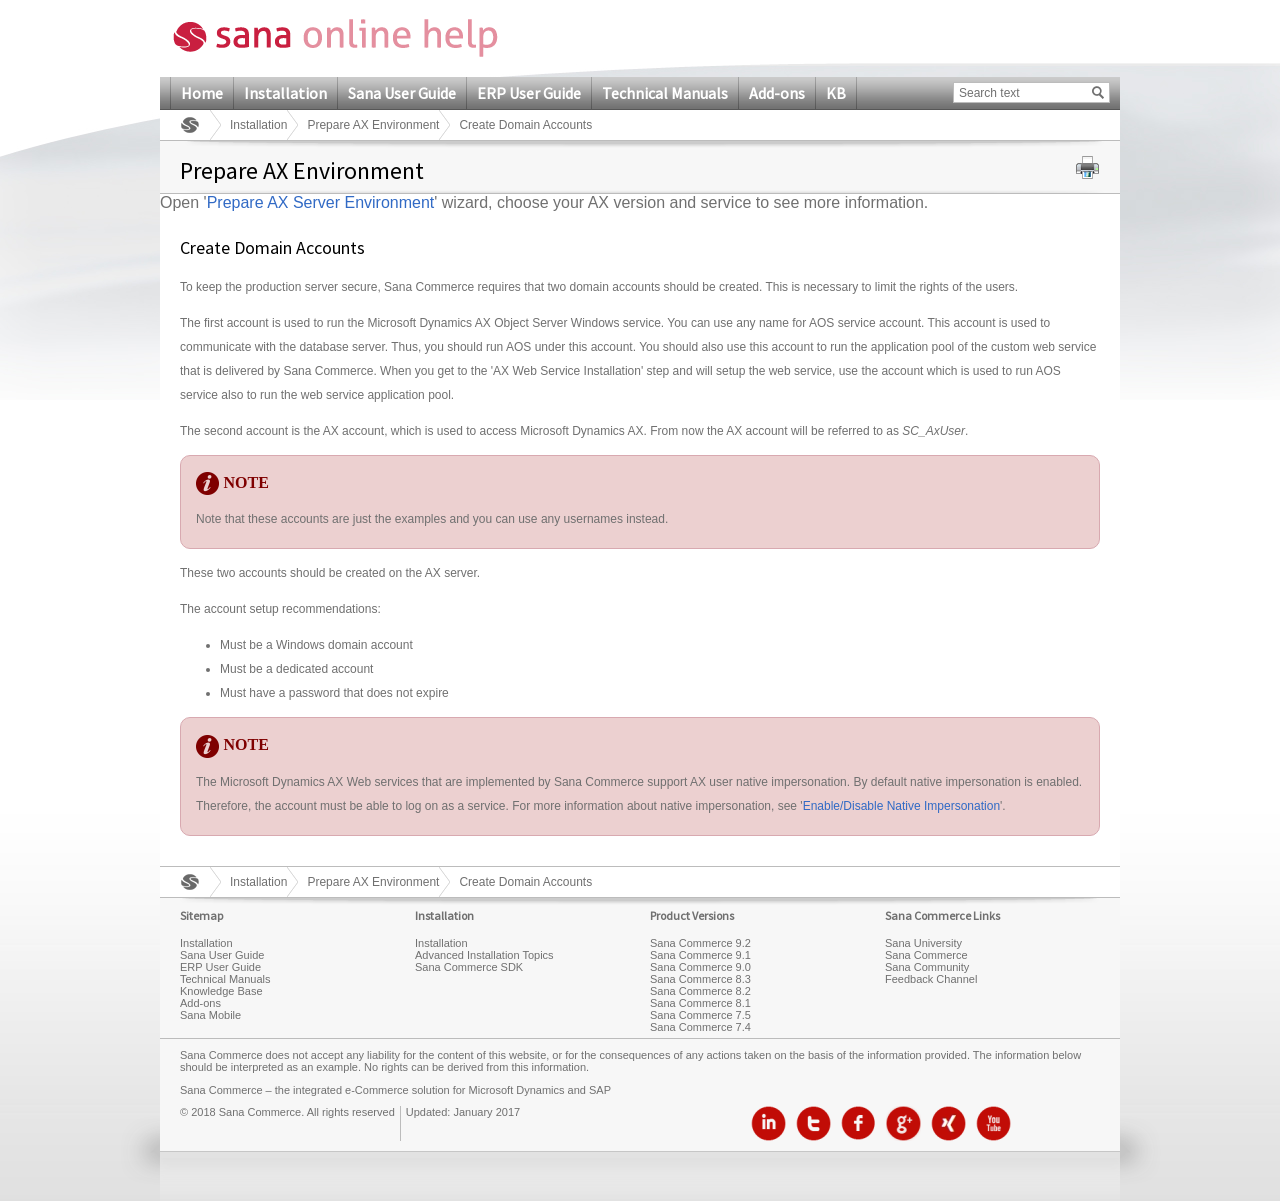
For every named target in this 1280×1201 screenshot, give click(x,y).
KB (836, 93)
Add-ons (777, 93)
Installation (285, 93)
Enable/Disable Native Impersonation (901, 806)
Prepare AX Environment (373, 125)
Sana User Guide (402, 93)
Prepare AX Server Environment (321, 202)
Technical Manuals (665, 93)
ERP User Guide (529, 93)
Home (202, 93)
